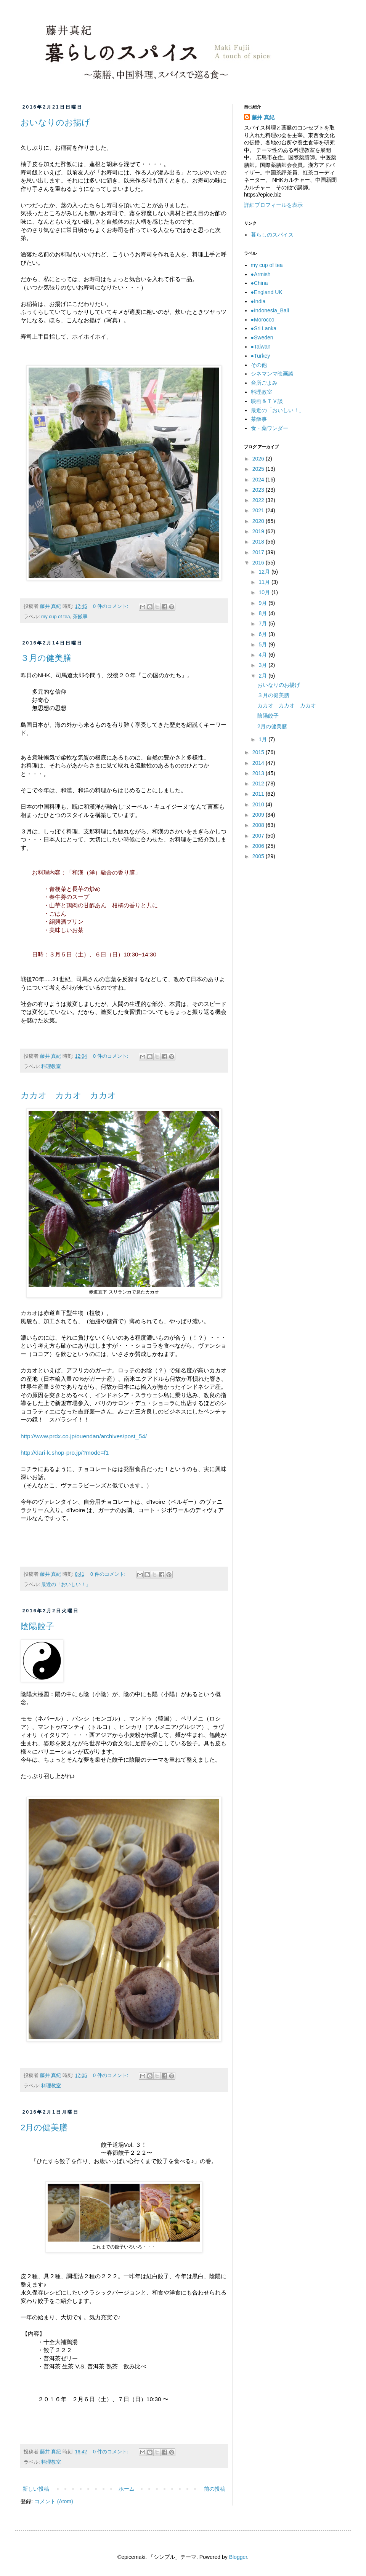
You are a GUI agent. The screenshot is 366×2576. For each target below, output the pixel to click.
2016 (259, 563)
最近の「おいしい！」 (66, 1584)
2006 (259, 846)
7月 (263, 623)
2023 (259, 490)
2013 (259, 773)
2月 (263, 676)
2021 (259, 510)
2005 (259, 856)
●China (259, 283)
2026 (259, 459)
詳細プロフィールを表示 (273, 205)
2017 (259, 552)
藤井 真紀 (263, 117)
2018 (259, 542)
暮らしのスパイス (272, 235)
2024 (259, 480)
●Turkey (260, 356)
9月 (263, 603)
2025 (259, 469)
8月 (263, 613)
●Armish (261, 274)
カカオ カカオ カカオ (68, 1095)
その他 (259, 365)
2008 (259, 825)
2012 (259, 783)
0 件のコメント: (111, 606)
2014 (259, 763)
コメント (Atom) (53, 2501)
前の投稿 (214, 2489)
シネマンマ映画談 (272, 374)
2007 (259, 836)
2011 (259, 794)
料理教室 (51, 1066)
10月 (264, 592)
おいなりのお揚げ (55, 122)
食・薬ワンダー (269, 428)
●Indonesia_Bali (270, 310)
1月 (263, 739)
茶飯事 (80, 616)
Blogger (238, 2557)
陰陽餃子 (37, 1626)
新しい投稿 (35, 2489)
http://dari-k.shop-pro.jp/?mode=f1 (65, 1452)
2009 (259, 815)
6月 (263, 634)
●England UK (267, 292)
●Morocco (262, 320)
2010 (259, 804)
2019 (259, 531)
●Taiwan (261, 347)
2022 (259, 500)
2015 (259, 752)
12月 (264, 572)
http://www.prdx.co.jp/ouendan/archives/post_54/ (84, 1436)
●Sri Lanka (264, 328)
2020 (259, 521)
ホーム (127, 2489)
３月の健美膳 (46, 658)
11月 (264, 582)
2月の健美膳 (44, 2127)
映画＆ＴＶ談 (267, 401)
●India (258, 301)
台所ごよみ (264, 383)
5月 (263, 644)
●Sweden (262, 337)
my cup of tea (55, 616)
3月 (263, 665)
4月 (263, 655)
